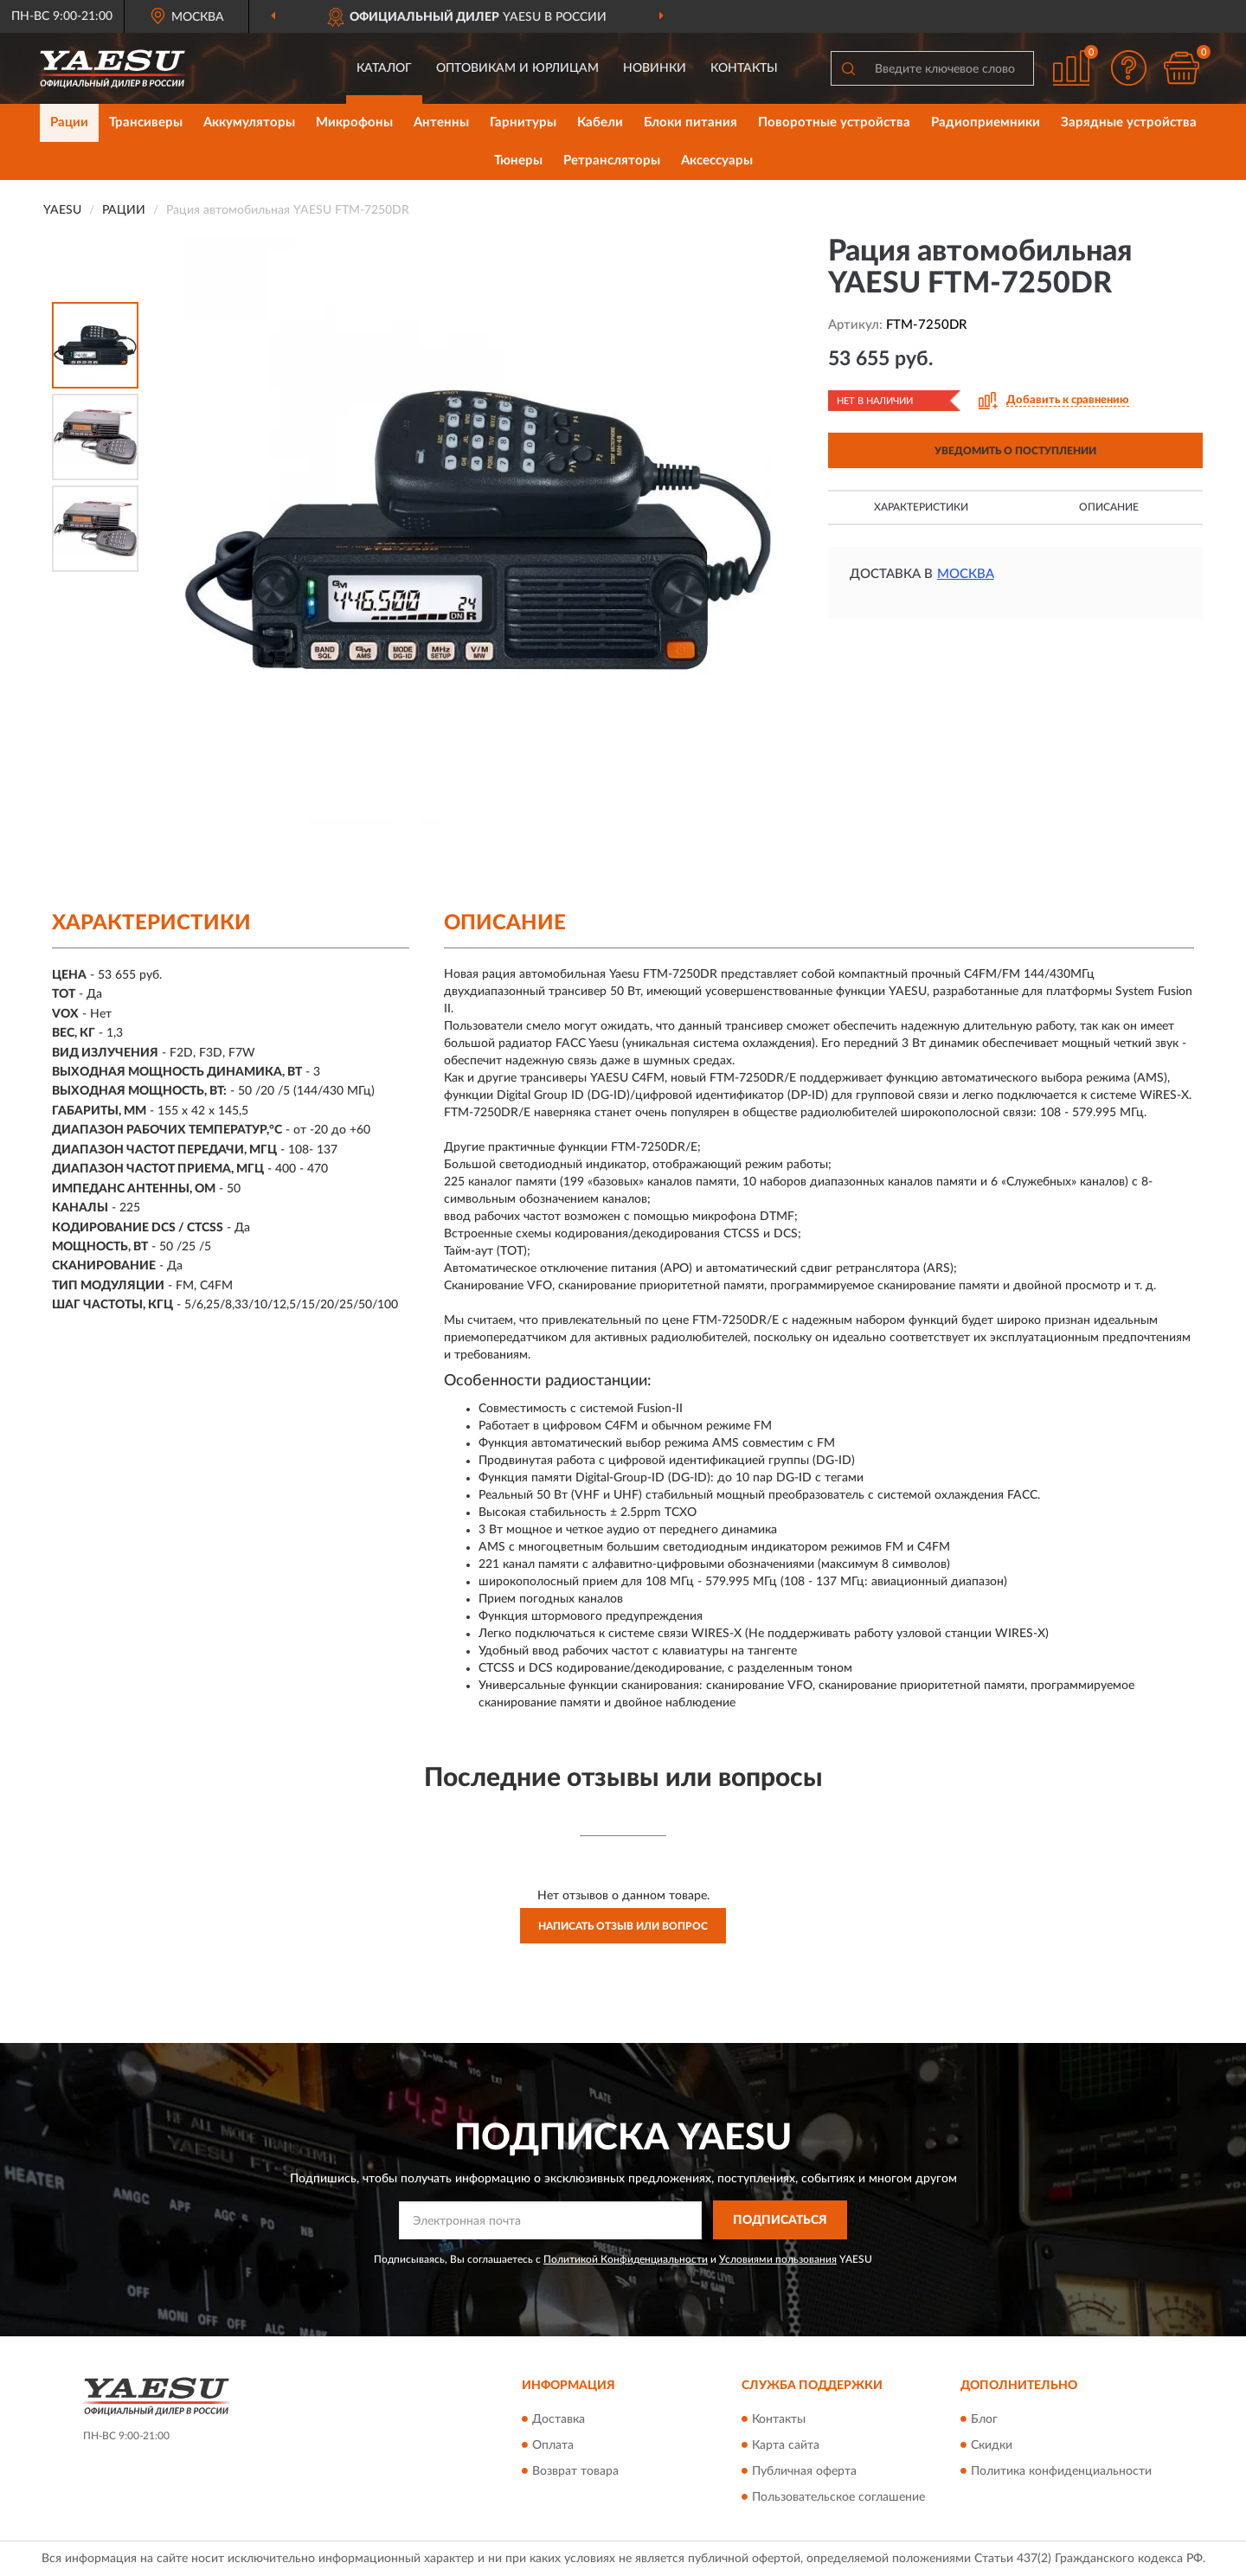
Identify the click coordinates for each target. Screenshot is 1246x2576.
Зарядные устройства (1129, 122)
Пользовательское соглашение (838, 2497)
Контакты (744, 68)
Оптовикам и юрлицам (517, 68)
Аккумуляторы (249, 122)
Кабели (600, 122)
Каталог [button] (384, 68)
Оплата (553, 2445)
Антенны (441, 122)
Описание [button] (1109, 507)
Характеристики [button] (921, 507)
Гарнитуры (523, 122)
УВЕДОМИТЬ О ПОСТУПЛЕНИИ (1015, 451)
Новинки (654, 68)
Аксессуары (717, 160)
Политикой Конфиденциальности (625, 2259)
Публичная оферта (804, 2471)
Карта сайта (785, 2445)
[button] (1129, 68)
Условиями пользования (778, 2259)
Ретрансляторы (611, 160)
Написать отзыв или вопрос (623, 1926)
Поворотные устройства (834, 122)
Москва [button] (965, 574)
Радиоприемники (985, 122)
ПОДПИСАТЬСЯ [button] (780, 2220)
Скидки (991, 2445)
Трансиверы (146, 122)
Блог (984, 2419)
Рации (69, 122)
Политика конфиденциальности (1061, 2471)
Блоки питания (690, 122)
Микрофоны (354, 122)
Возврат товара (575, 2471)
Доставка (558, 2419)
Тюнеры (518, 160)
